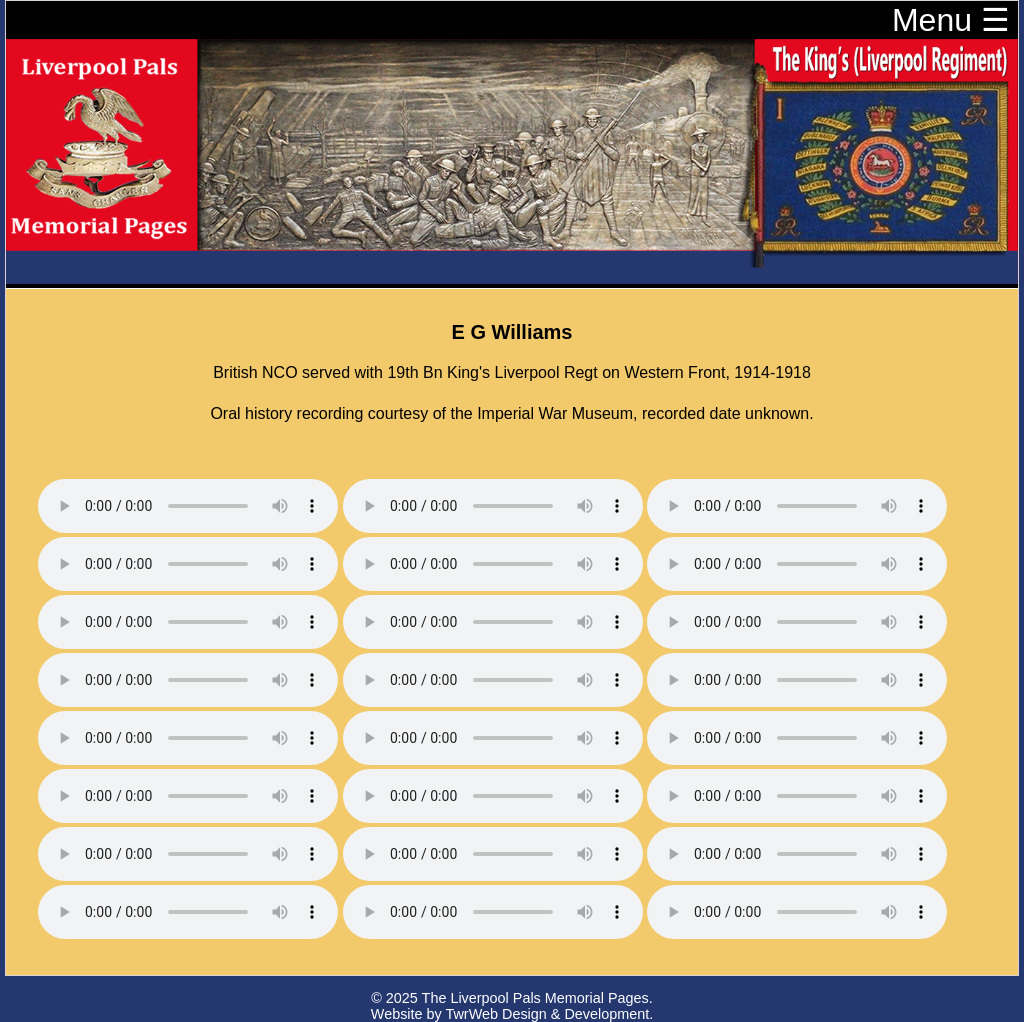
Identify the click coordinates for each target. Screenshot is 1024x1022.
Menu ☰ (951, 20)
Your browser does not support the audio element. (188, 506)
